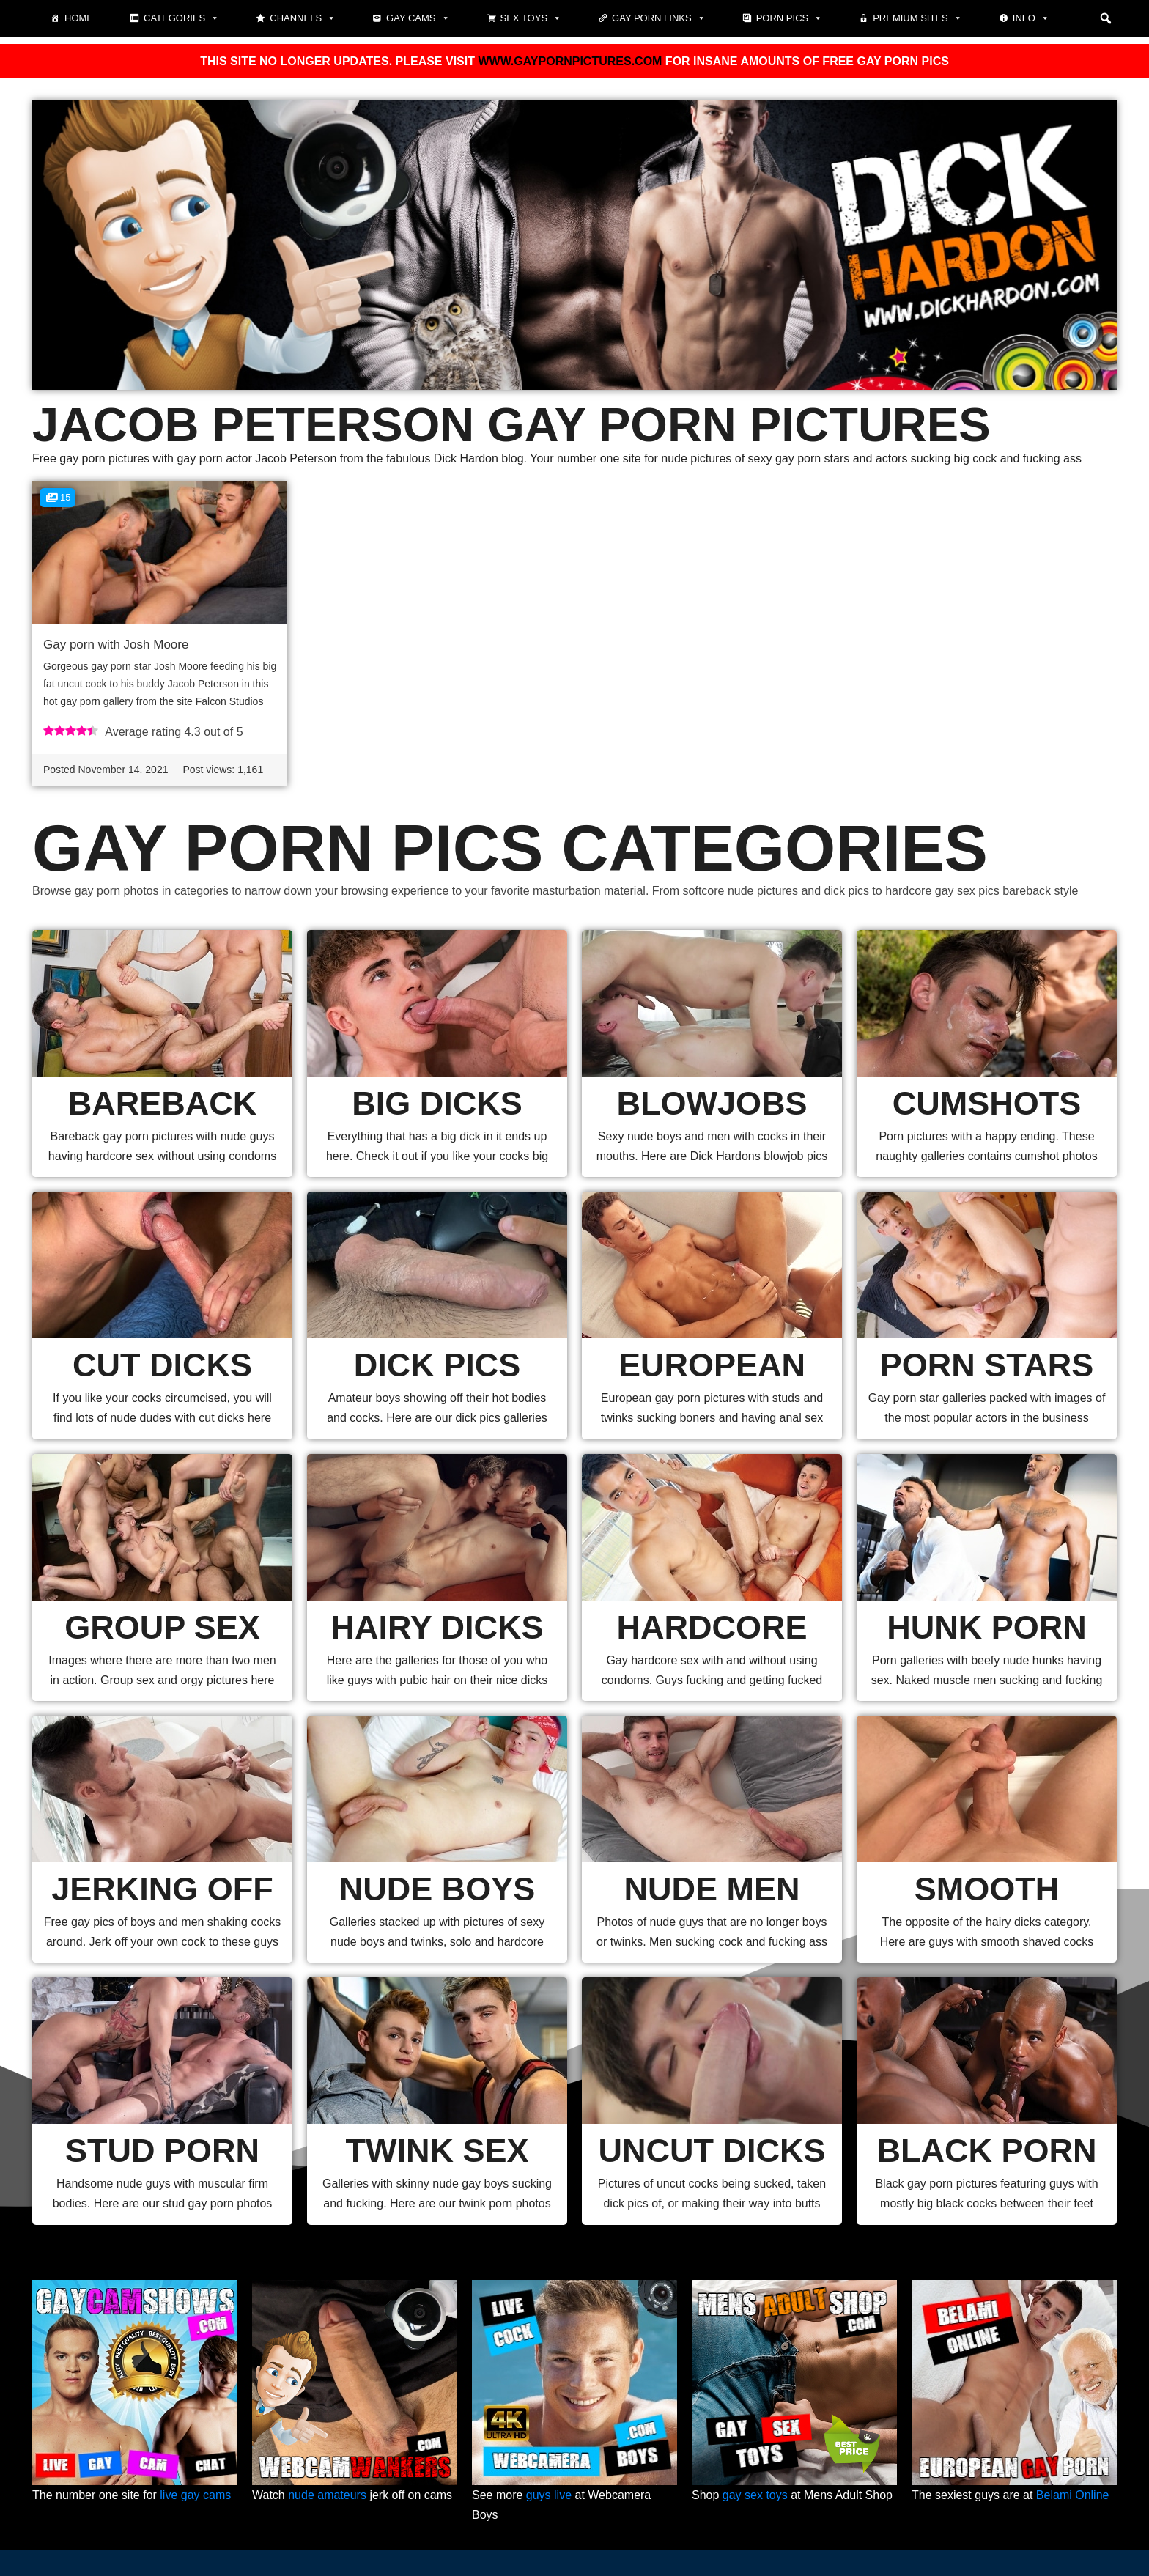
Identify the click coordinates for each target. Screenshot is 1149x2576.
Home (78, 17)
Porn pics (789, 18)
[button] (1106, 18)
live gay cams (195, 2495)
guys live (549, 2495)
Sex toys (531, 18)
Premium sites (917, 18)
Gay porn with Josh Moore (115, 645)
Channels (303, 18)
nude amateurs (327, 2495)
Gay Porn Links (659, 18)
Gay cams (417, 18)
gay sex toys (755, 2495)
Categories (181, 18)
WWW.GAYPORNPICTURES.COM (570, 61)
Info (1031, 18)
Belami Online (1072, 2495)
